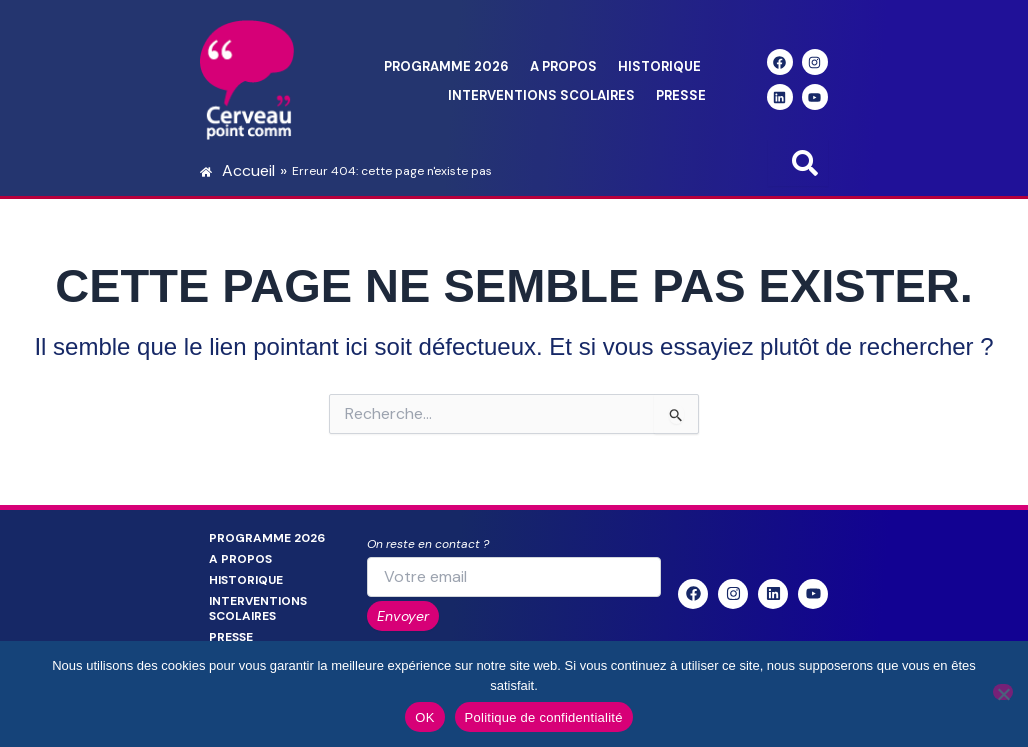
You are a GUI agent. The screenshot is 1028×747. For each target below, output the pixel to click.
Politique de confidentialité (544, 717)
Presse (681, 95)
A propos (563, 66)
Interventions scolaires (541, 95)
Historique (659, 66)
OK (424, 717)
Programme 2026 (446, 66)
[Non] (1003, 692)
